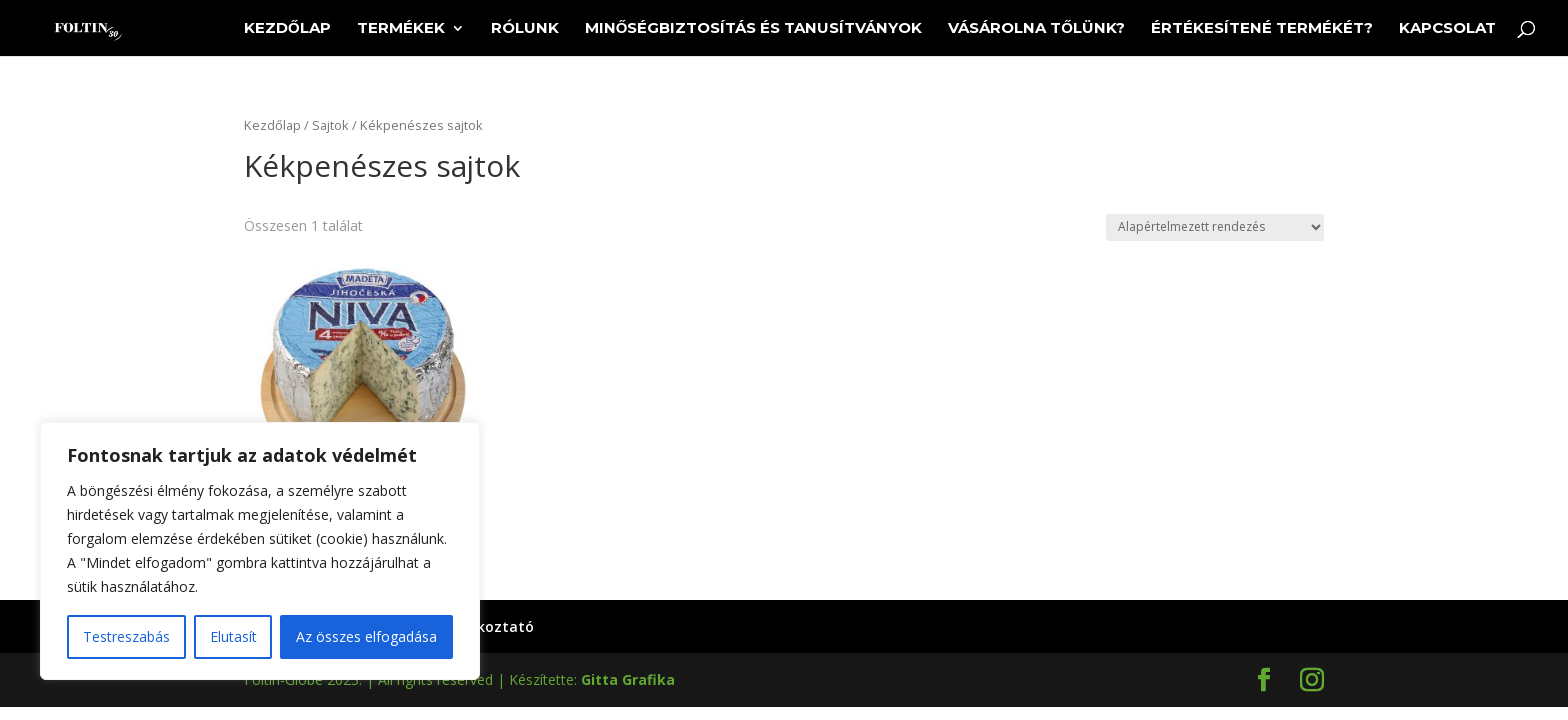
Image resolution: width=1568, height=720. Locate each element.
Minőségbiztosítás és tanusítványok (754, 29)
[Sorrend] (1215, 227)
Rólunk (525, 29)
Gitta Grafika (628, 679)
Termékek (401, 29)
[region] (260, 551)
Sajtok (330, 125)
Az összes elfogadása (366, 636)
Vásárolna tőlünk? (1036, 29)
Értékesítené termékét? (1262, 29)
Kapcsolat (1447, 29)
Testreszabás (126, 636)
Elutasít (233, 636)
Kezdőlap (287, 29)
